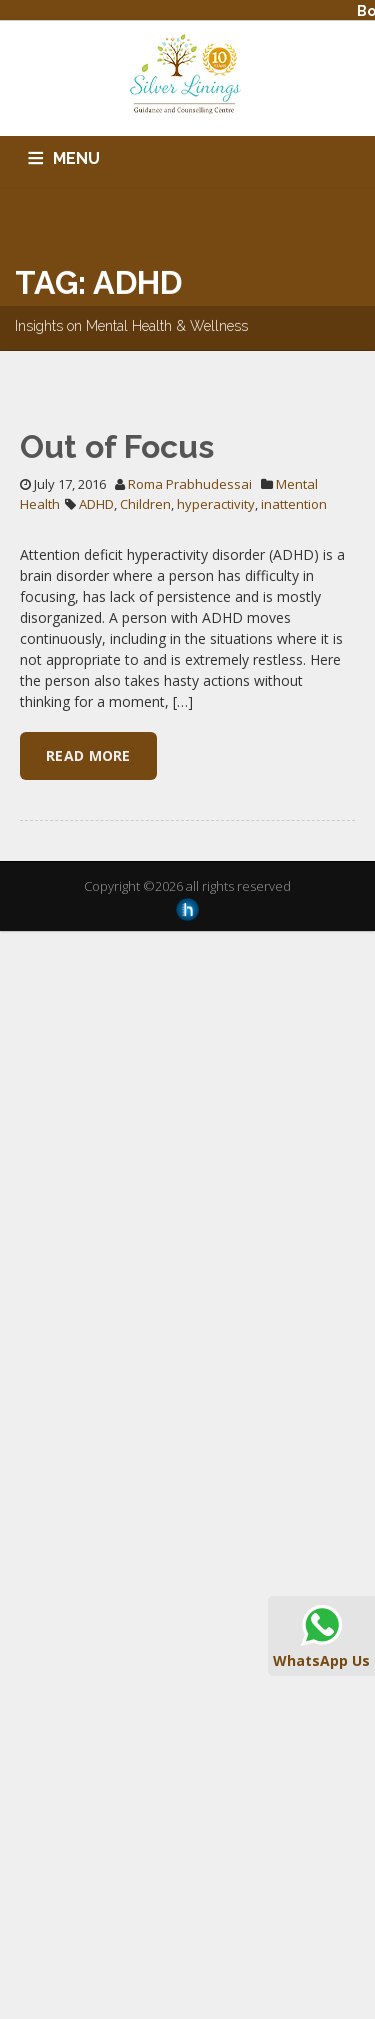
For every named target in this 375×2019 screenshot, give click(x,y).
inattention (294, 504)
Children (145, 504)
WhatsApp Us (321, 1635)
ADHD (96, 504)
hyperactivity (216, 504)
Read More (88, 755)
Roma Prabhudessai (190, 484)
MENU (76, 158)
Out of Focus (117, 446)
